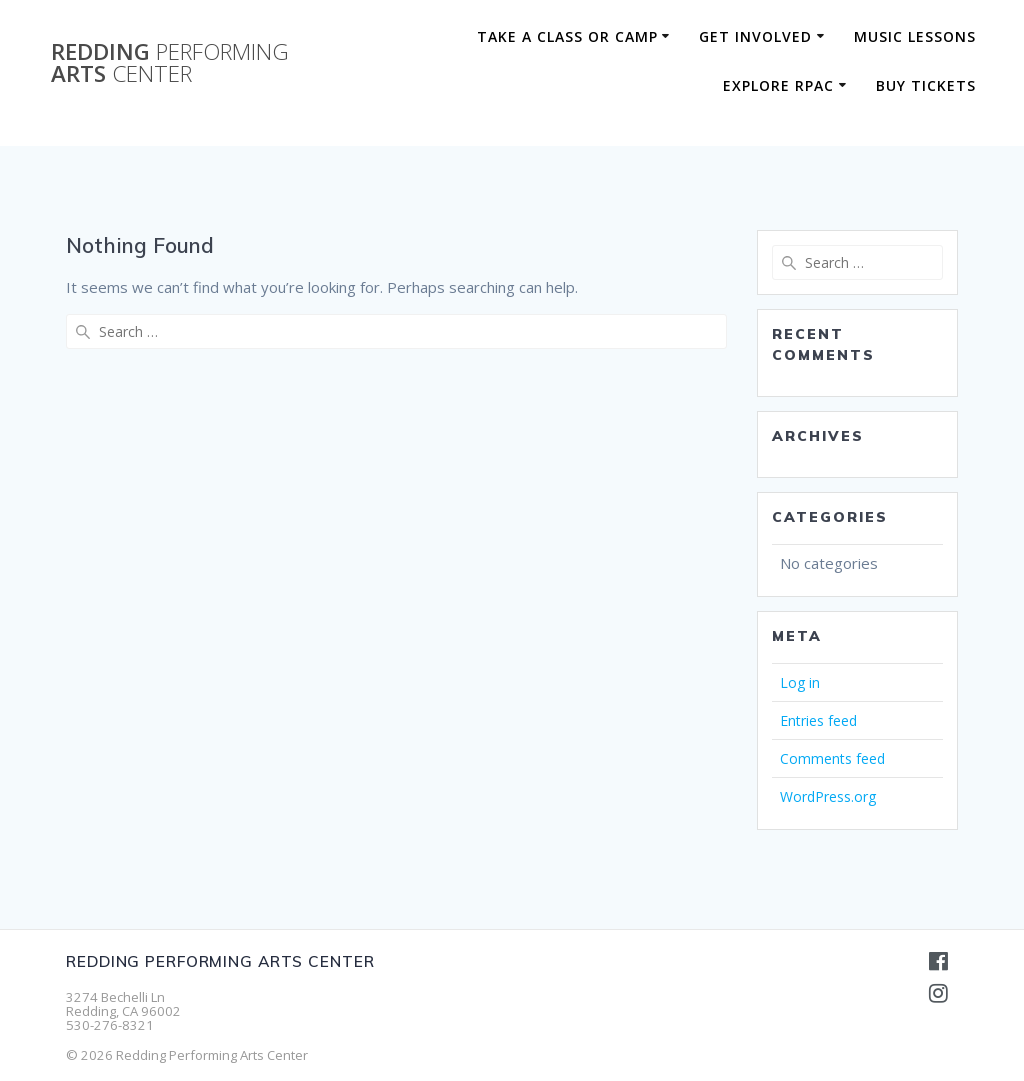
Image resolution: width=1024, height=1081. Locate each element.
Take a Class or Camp (567, 36)
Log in (800, 682)
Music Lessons (915, 36)
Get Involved (755, 36)
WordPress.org (828, 796)
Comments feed (832, 758)
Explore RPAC (778, 85)
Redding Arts (170, 63)
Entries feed (818, 720)
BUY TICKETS (926, 85)
